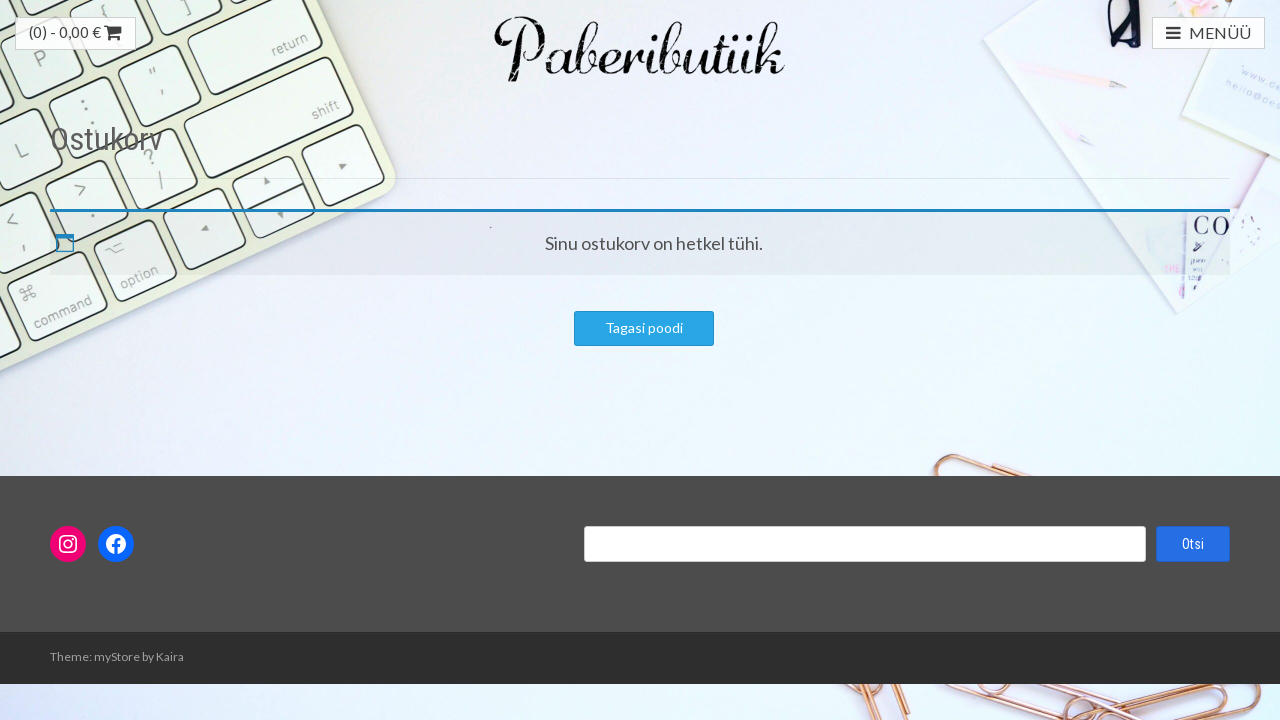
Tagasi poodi (644, 327)
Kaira (170, 656)
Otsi (1193, 544)
